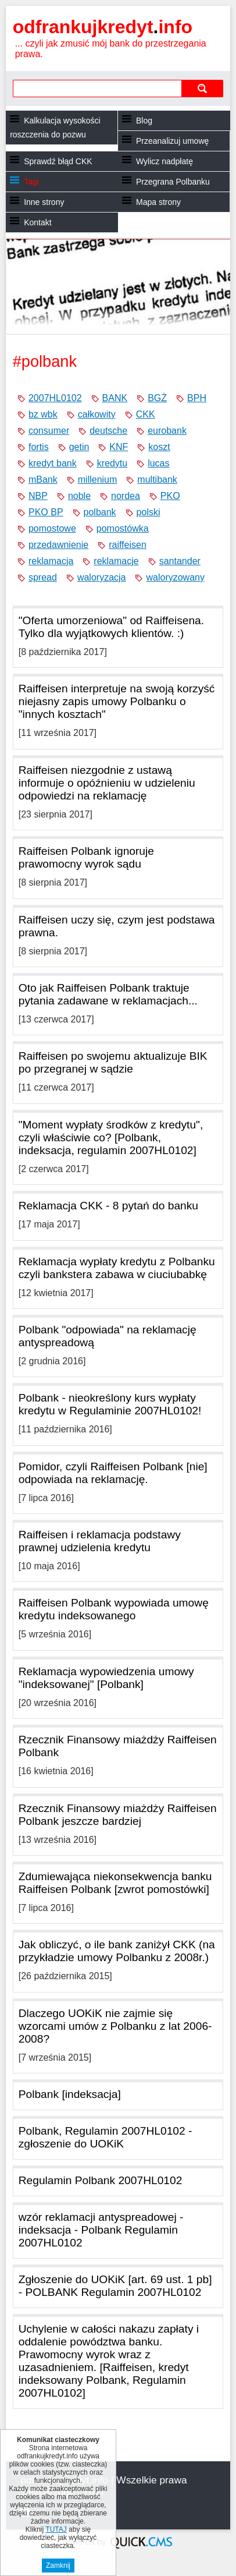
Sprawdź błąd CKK (58, 161)
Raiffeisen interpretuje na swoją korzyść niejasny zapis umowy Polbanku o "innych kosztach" (117, 701)
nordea (125, 496)
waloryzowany (175, 577)
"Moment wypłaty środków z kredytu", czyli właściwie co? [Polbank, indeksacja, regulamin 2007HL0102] (111, 1137)
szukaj (202, 88)
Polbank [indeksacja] (70, 2094)
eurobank (167, 431)
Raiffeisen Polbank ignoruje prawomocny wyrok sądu (86, 857)
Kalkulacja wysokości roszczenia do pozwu (55, 127)
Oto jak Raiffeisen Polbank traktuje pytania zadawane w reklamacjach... (108, 994)
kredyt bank (52, 463)
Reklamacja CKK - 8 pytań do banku (108, 1205)
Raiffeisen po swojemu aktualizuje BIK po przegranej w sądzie (113, 1062)
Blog (144, 120)
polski (148, 512)
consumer (48, 431)
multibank (157, 479)
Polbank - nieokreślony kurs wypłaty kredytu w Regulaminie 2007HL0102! (110, 1404)
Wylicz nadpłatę (164, 161)
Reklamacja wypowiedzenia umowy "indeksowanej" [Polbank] (106, 1677)
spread (42, 577)
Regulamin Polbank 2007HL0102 (101, 2180)
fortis (38, 447)
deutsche (108, 431)
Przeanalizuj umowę (172, 141)
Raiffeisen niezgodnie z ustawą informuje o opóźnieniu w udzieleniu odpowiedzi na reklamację (107, 783)
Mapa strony (158, 202)
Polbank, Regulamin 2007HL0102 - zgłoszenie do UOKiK (105, 2137)
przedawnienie (58, 545)
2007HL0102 (55, 398)
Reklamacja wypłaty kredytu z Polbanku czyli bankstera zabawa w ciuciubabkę (117, 1267)
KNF (118, 447)
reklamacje (116, 561)
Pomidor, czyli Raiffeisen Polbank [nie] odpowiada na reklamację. (113, 1472)
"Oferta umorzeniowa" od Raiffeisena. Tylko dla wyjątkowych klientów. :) (111, 626)
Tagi (31, 181)
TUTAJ (55, 2529)
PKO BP (45, 512)
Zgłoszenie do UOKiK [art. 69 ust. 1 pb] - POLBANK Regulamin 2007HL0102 (115, 2285)
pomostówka (122, 528)
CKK (145, 414)
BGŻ (157, 398)
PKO (170, 496)
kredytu (112, 463)
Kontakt (37, 222)
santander (180, 561)
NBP (38, 496)
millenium (97, 479)
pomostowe (52, 528)
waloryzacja (101, 577)
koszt (159, 447)
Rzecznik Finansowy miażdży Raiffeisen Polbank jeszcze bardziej (118, 1814)
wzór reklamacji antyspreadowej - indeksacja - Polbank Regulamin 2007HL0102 (101, 2230)
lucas (158, 463)
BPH (196, 398)
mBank (43, 479)
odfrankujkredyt (102, 26)
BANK (115, 398)
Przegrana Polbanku (173, 181)
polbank (100, 512)
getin (79, 447)
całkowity (97, 414)
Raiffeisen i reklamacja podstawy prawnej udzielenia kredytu (100, 1541)
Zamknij (58, 2565)
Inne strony (44, 202)
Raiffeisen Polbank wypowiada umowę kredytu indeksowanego (114, 1609)
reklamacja (50, 561)
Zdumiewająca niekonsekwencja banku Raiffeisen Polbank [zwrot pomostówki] (115, 1882)
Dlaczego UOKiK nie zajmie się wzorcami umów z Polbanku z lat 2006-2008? (115, 2026)
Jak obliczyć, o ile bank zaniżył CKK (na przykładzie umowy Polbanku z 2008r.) (117, 1950)
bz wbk (43, 414)
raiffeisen (127, 545)
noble (79, 496)
